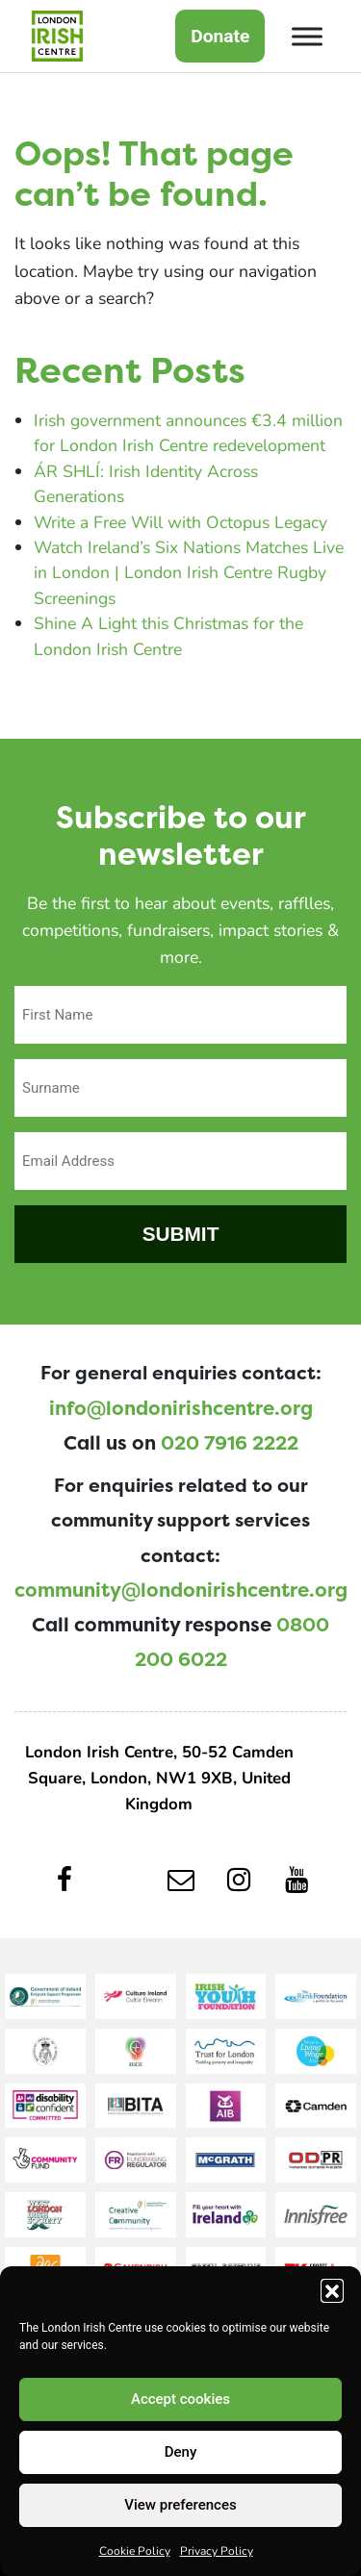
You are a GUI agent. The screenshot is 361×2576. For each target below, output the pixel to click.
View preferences (180, 2504)
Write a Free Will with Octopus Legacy (180, 522)
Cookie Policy (134, 2550)
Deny (181, 2452)
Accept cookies (180, 2399)
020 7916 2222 (229, 1442)
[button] (332, 2290)
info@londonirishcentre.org (181, 1408)
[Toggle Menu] (307, 36)
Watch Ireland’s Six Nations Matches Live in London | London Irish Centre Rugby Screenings (189, 572)
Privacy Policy (216, 2550)
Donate (220, 36)
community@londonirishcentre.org (181, 1590)
